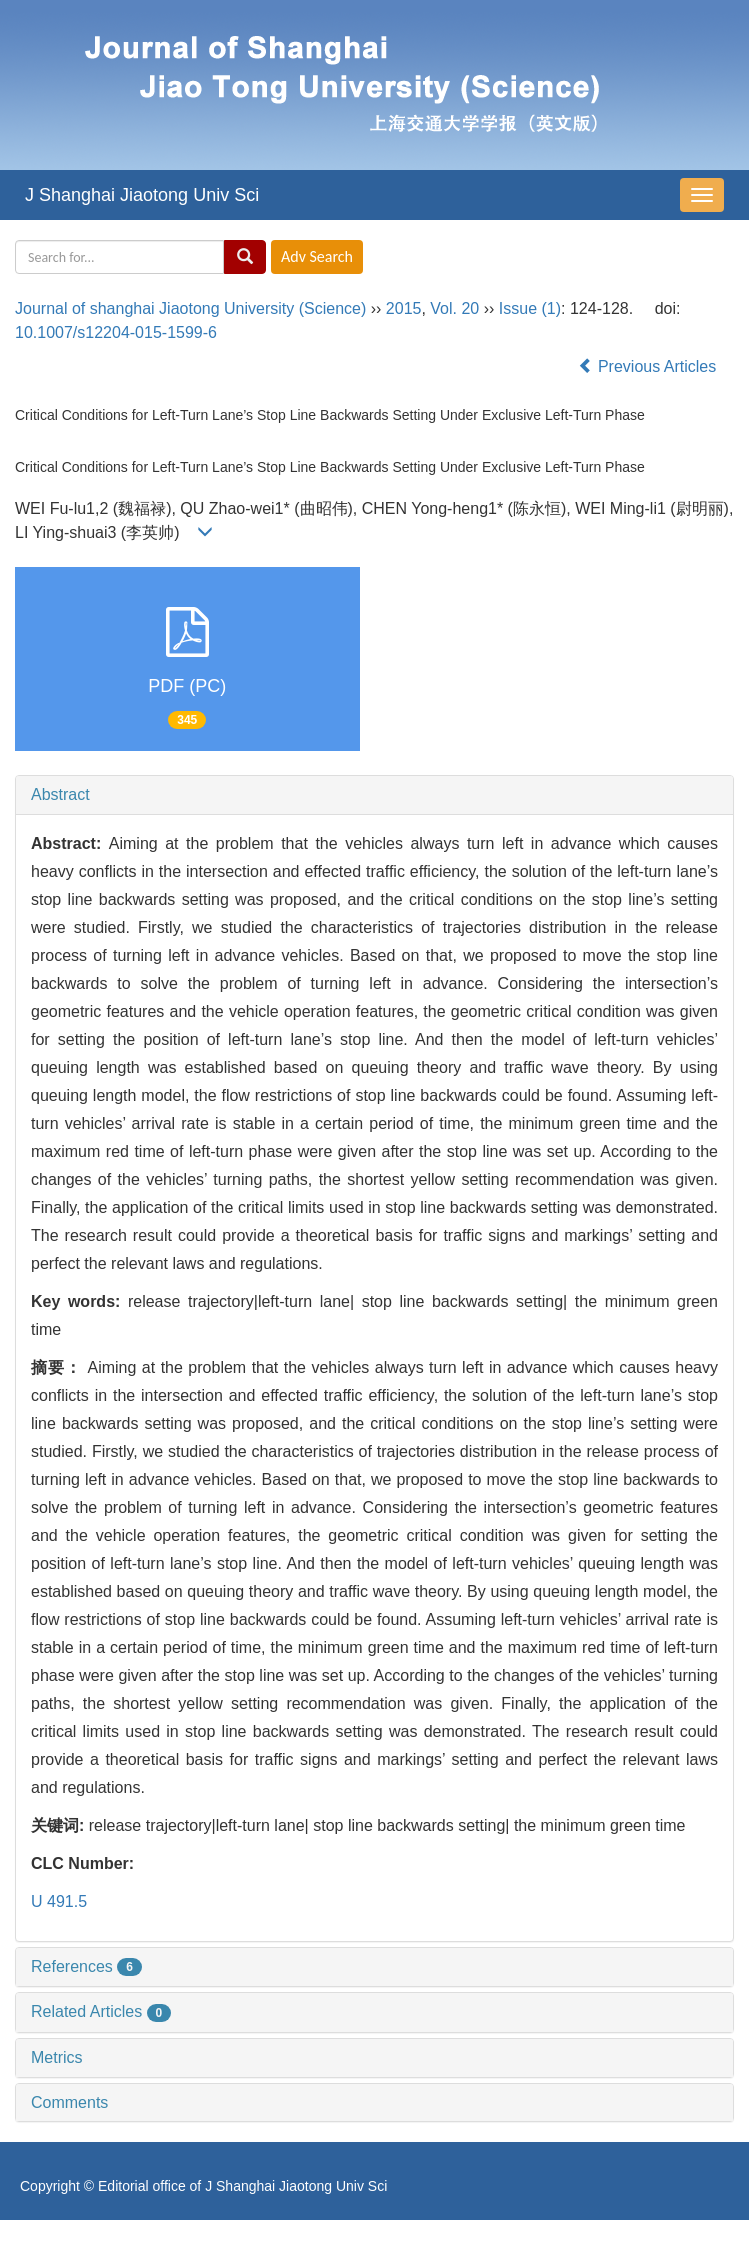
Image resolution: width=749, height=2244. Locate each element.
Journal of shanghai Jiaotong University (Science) (190, 308)
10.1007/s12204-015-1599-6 (116, 332)
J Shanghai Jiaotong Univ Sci (142, 195)
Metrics (57, 2057)
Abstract (60, 794)
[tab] (374, 795)
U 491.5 (59, 1901)
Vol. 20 (454, 308)
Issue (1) (530, 308)
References (86, 1966)
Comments (69, 2102)
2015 (404, 308)
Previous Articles (649, 366)
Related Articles (101, 2011)
